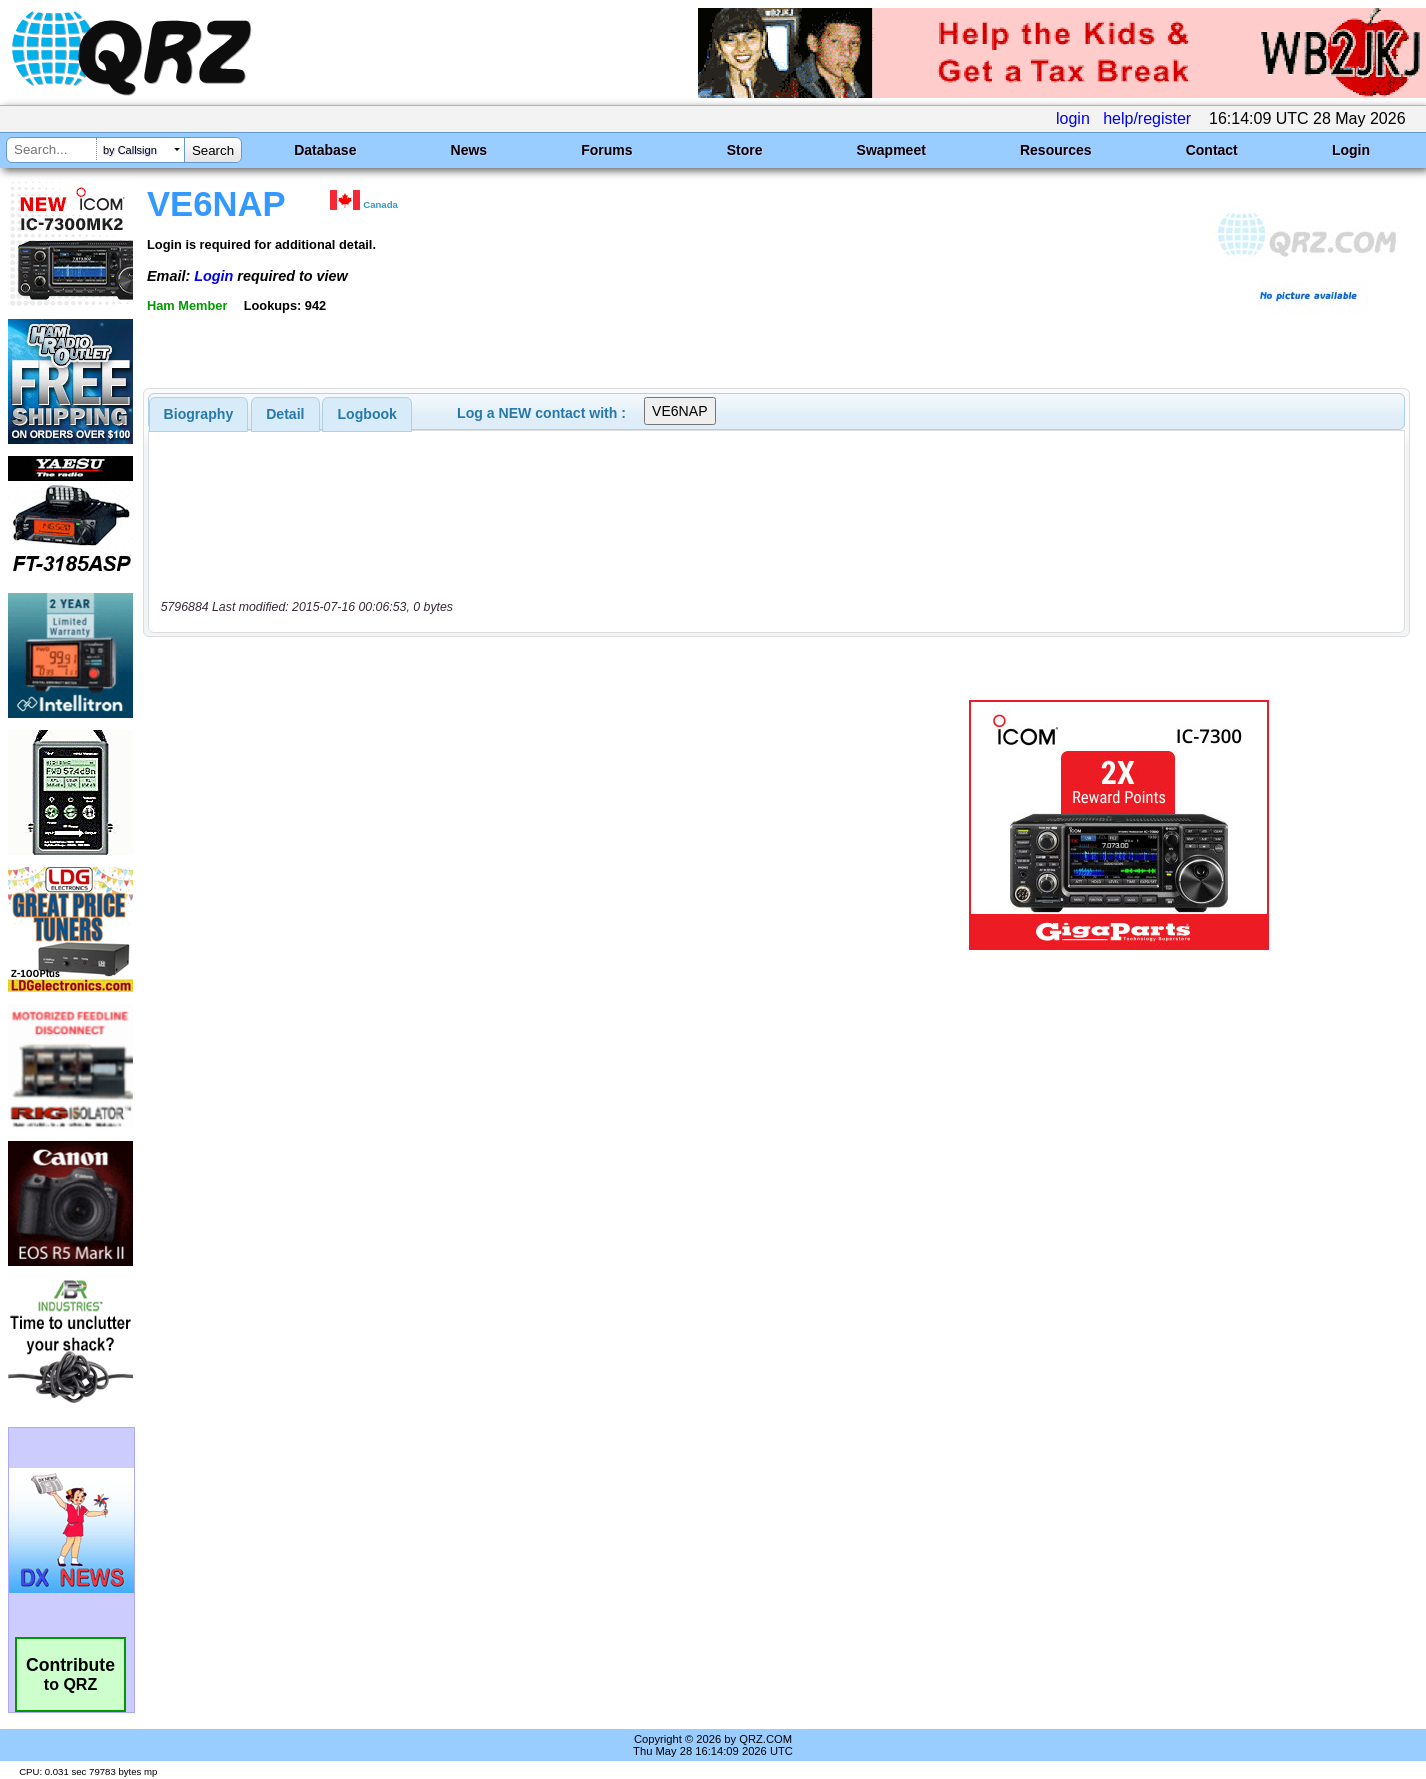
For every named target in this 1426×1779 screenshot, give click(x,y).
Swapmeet (891, 150)
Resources (1056, 150)
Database (325, 150)
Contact (1212, 150)
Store (745, 150)
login (1073, 118)
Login (1351, 150)
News (469, 150)
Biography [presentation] (199, 414)
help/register (1147, 118)
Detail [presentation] (285, 414)
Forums (606, 150)
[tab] (199, 414)
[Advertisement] (501, 825)
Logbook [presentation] (367, 414)
